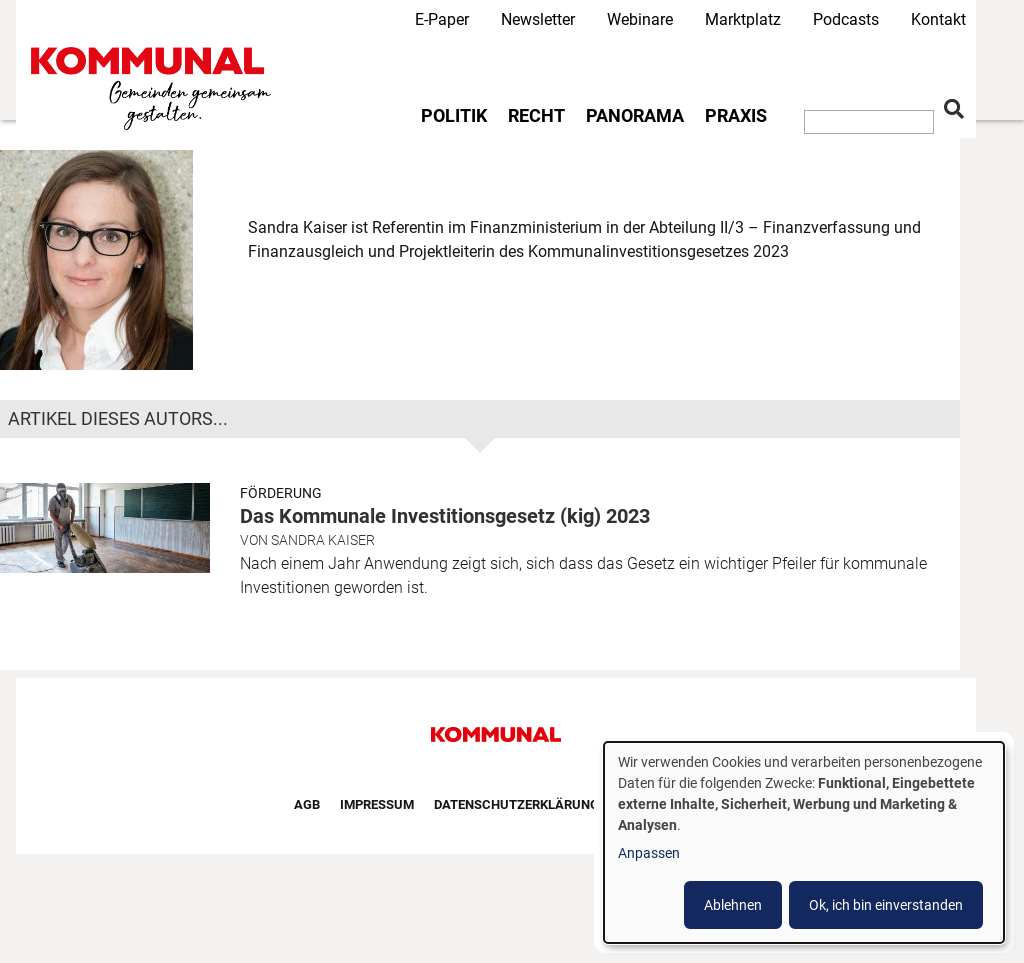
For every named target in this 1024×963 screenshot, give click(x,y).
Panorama (635, 116)
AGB (307, 804)
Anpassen (649, 853)
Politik (454, 116)
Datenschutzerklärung (516, 804)
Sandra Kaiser (323, 540)
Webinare (640, 19)
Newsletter (538, 19)
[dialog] (804, 842)
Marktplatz (743, 19)
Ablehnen (733, 905)
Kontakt (938, 19)
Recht (536, 116)
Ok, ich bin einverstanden (886, 905)
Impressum (377, 804)
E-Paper (442, 19)
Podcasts (846, 19)
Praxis (736, 116)
